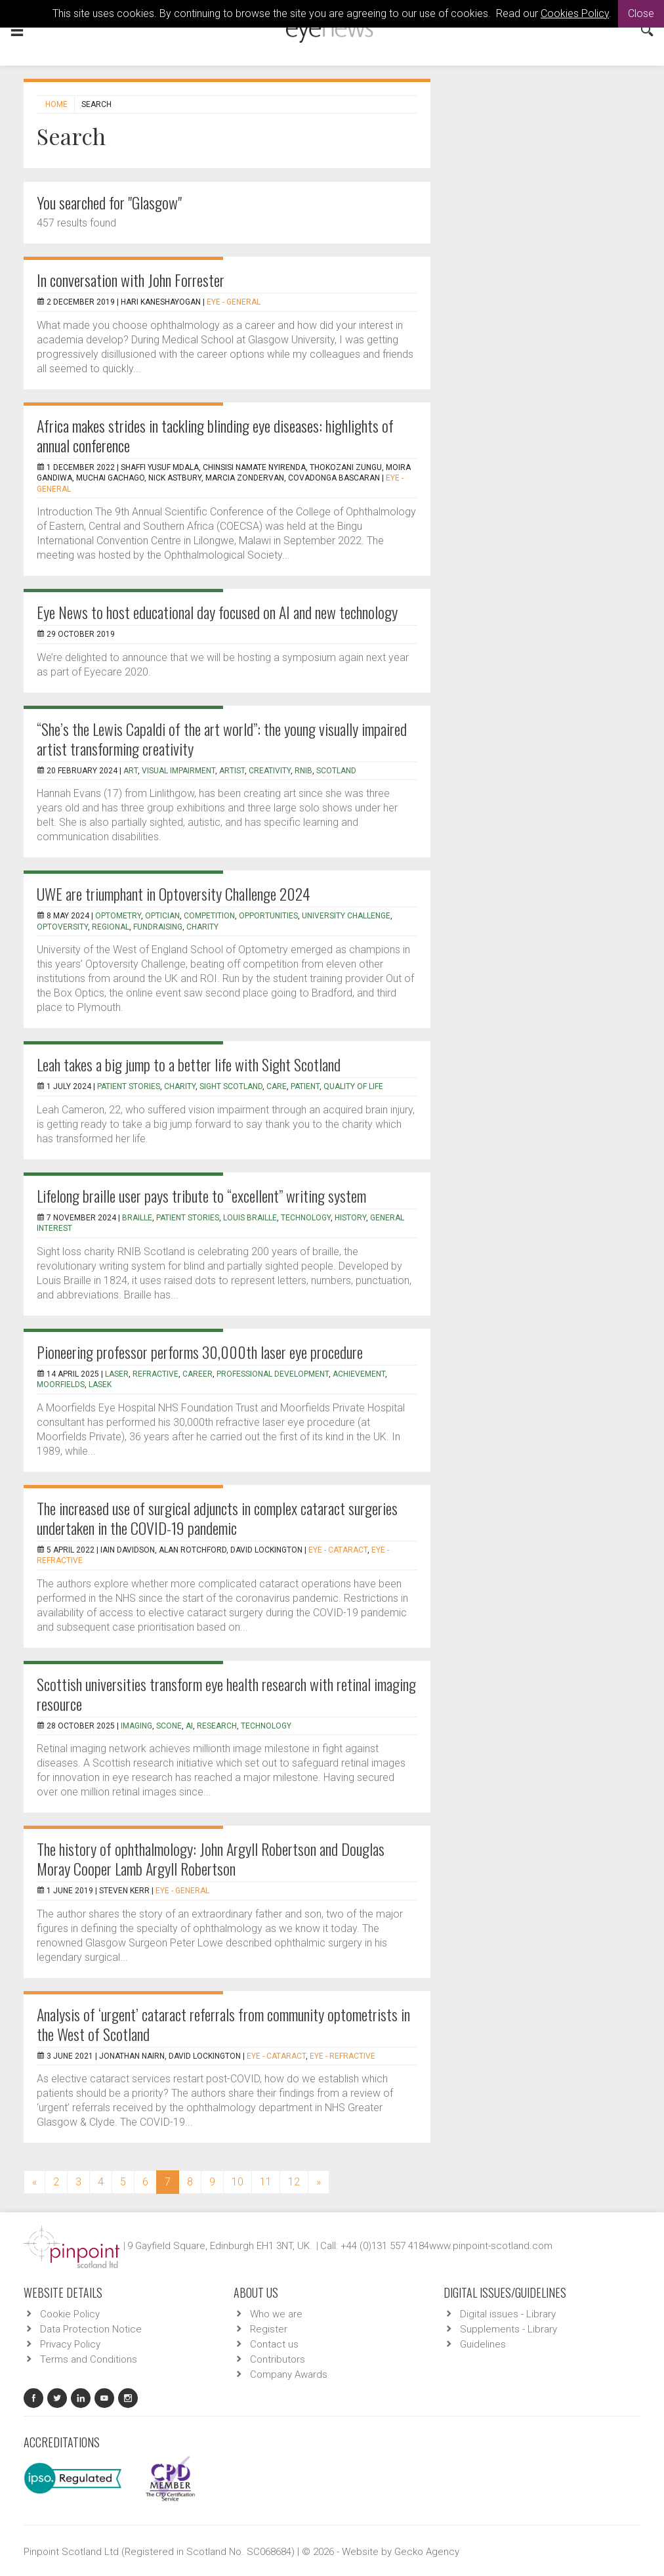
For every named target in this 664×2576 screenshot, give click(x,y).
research (217, 1725)
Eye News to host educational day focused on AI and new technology (217, 612)
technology (306, 1217)
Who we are (276, 2314)
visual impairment (178, 770)
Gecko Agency (426, 2552)
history (350, 1217)
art (130, 770)
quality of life (353, 1086)
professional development (273, 1374)
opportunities (268, 915)
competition (209, 915)
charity (202, 927)
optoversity (62, 927)
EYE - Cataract (337, 1550)
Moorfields (61, 1384)
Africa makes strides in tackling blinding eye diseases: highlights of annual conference (215, 435)
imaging (136, 1725)
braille (137, 1217)
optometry (118, 915)
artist (232, 770)
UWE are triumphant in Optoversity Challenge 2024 (173, 893)
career (197, 1374)
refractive (155, 1374)
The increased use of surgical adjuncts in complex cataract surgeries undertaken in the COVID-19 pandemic (217, 1517)
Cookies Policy (575, 13)
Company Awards (288, 2374)
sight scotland (230, 1086)
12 (294, 2182)
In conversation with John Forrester (130, 279)
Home (56, 104)
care (276, 1086)
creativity (270, 770)
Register (268, 2329)
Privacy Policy (70, 2344)
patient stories (128, 1086)
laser (117, 1374)
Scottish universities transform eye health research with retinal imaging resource (226, 1693)
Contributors (277, 2359)
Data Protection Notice (91, 2329)
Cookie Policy (70, 2314)
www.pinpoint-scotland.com (490, 2246)
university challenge (346, 915)
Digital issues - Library (508, 2314)
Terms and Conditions (88, 2359)
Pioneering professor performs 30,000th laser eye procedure (200, 1351)
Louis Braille (250, 1217)
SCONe (169, 1725)
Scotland (336, 770)
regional (110, 927)
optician (162, 915)
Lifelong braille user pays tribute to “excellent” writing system (201, 1195)
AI (189, 1725)
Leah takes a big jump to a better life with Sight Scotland (189, 1064)
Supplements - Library (508, 2329)
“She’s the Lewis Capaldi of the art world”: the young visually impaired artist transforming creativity (222, 738)
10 (237, 2182)
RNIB (303, 770)
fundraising (157, 927)
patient (305, 1086)
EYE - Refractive (342, 2056)
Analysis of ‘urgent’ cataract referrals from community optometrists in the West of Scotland (223, 2024)
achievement (359, 1374)
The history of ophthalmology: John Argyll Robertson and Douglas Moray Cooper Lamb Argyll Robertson (210, 1858)
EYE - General (233, 302)
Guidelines (483, 2344)
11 (266, 2182)
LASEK (100, 1384)
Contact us (274, 2344)
